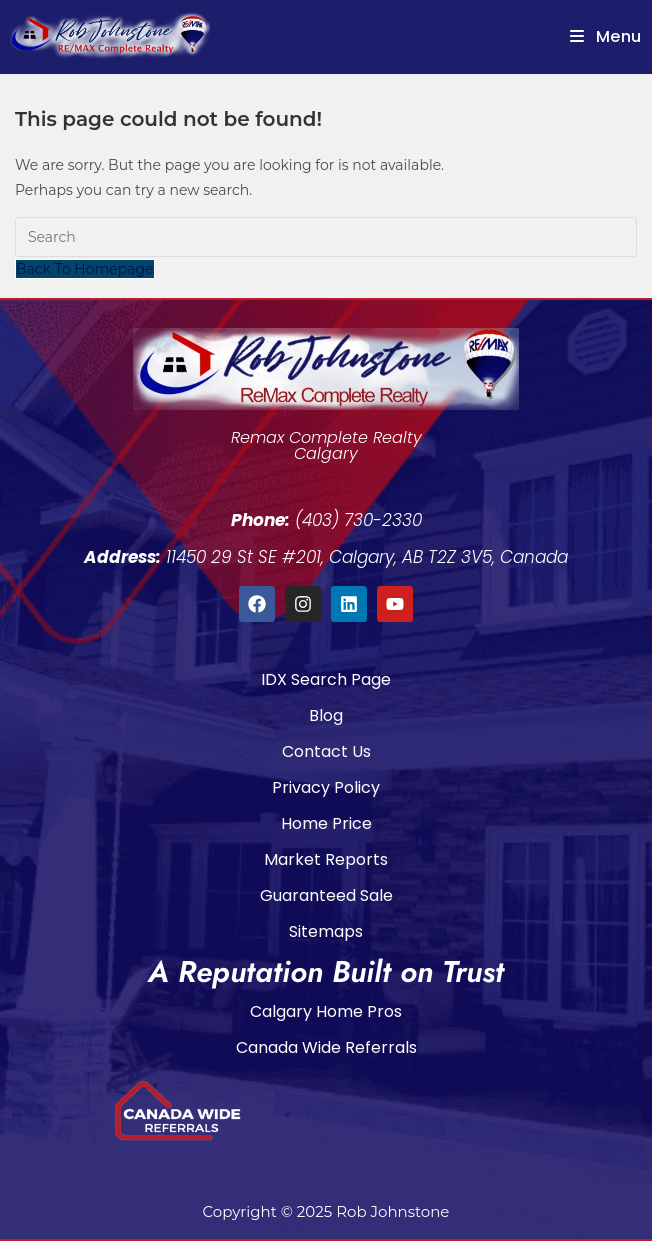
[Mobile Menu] (606, 36)
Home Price (326, 823)
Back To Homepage (85, 269)
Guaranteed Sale (326, 895)
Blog (326, 715)
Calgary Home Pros (326, 1011)
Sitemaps (326, 931)
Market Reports (326, 859)
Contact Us (326, 751)
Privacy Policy (326, 787)
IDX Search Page (326, 679)
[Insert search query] (326, 237)
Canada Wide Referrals (326, 1047)
